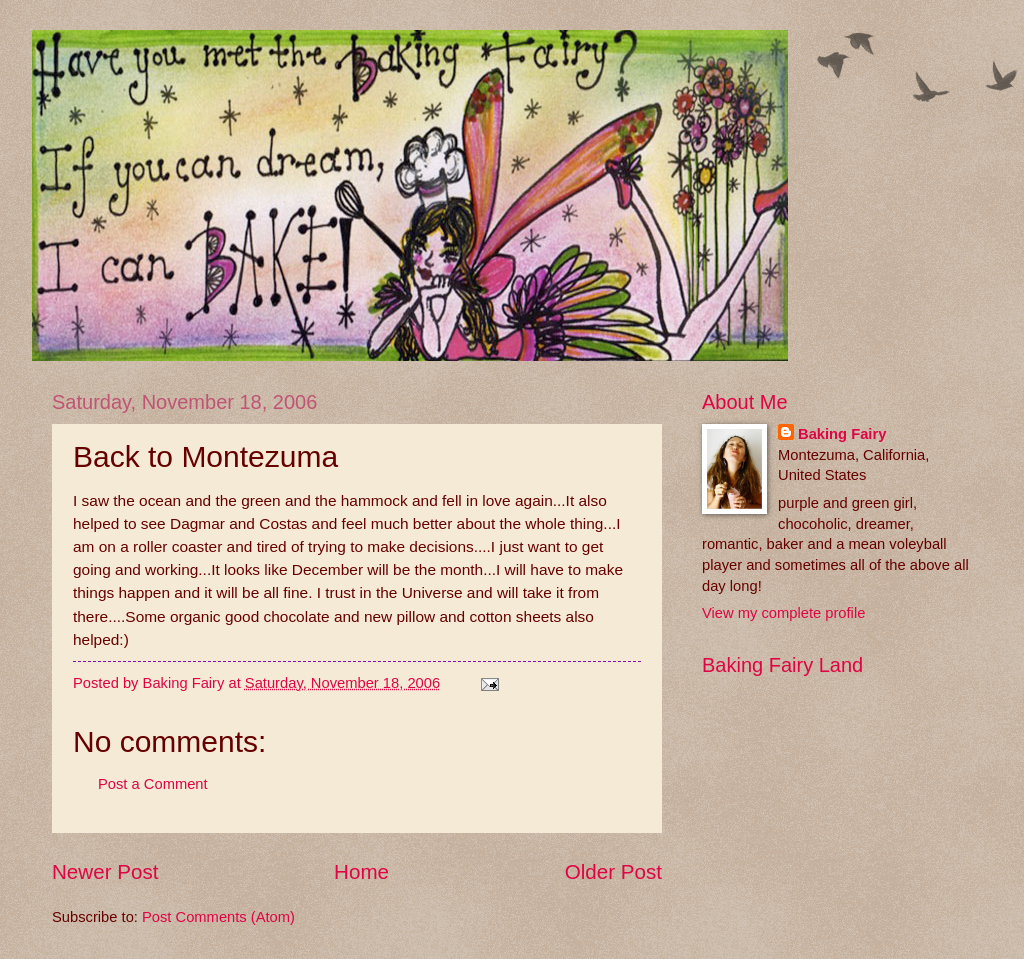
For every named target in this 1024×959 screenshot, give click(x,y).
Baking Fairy (842, 434)
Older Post (613, 871)
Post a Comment (153, 784)
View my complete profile (783, 613)
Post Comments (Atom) (218, 917)
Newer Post (105, 871)
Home (361, 871)
